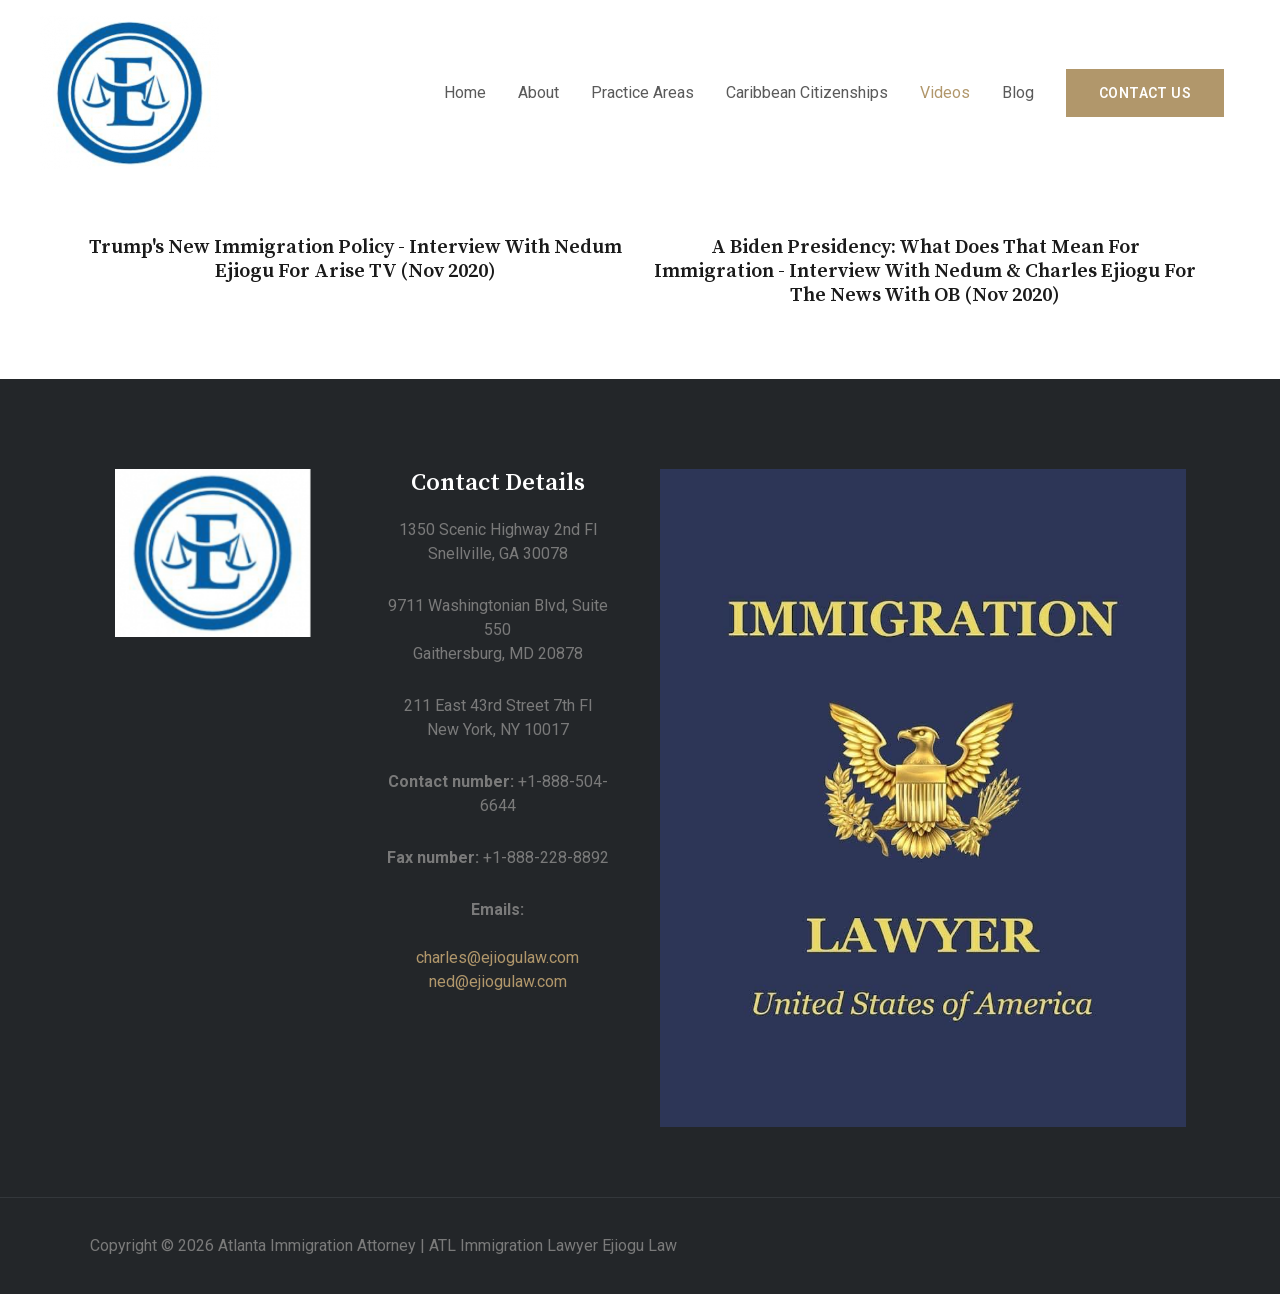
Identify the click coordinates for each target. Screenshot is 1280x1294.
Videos (945, 92)
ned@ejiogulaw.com (498, 981)
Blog (1018, 92)
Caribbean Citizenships (807, 92)
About (538, 92)
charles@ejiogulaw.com (497, 957)
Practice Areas (642, 92)
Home (465, 92)
